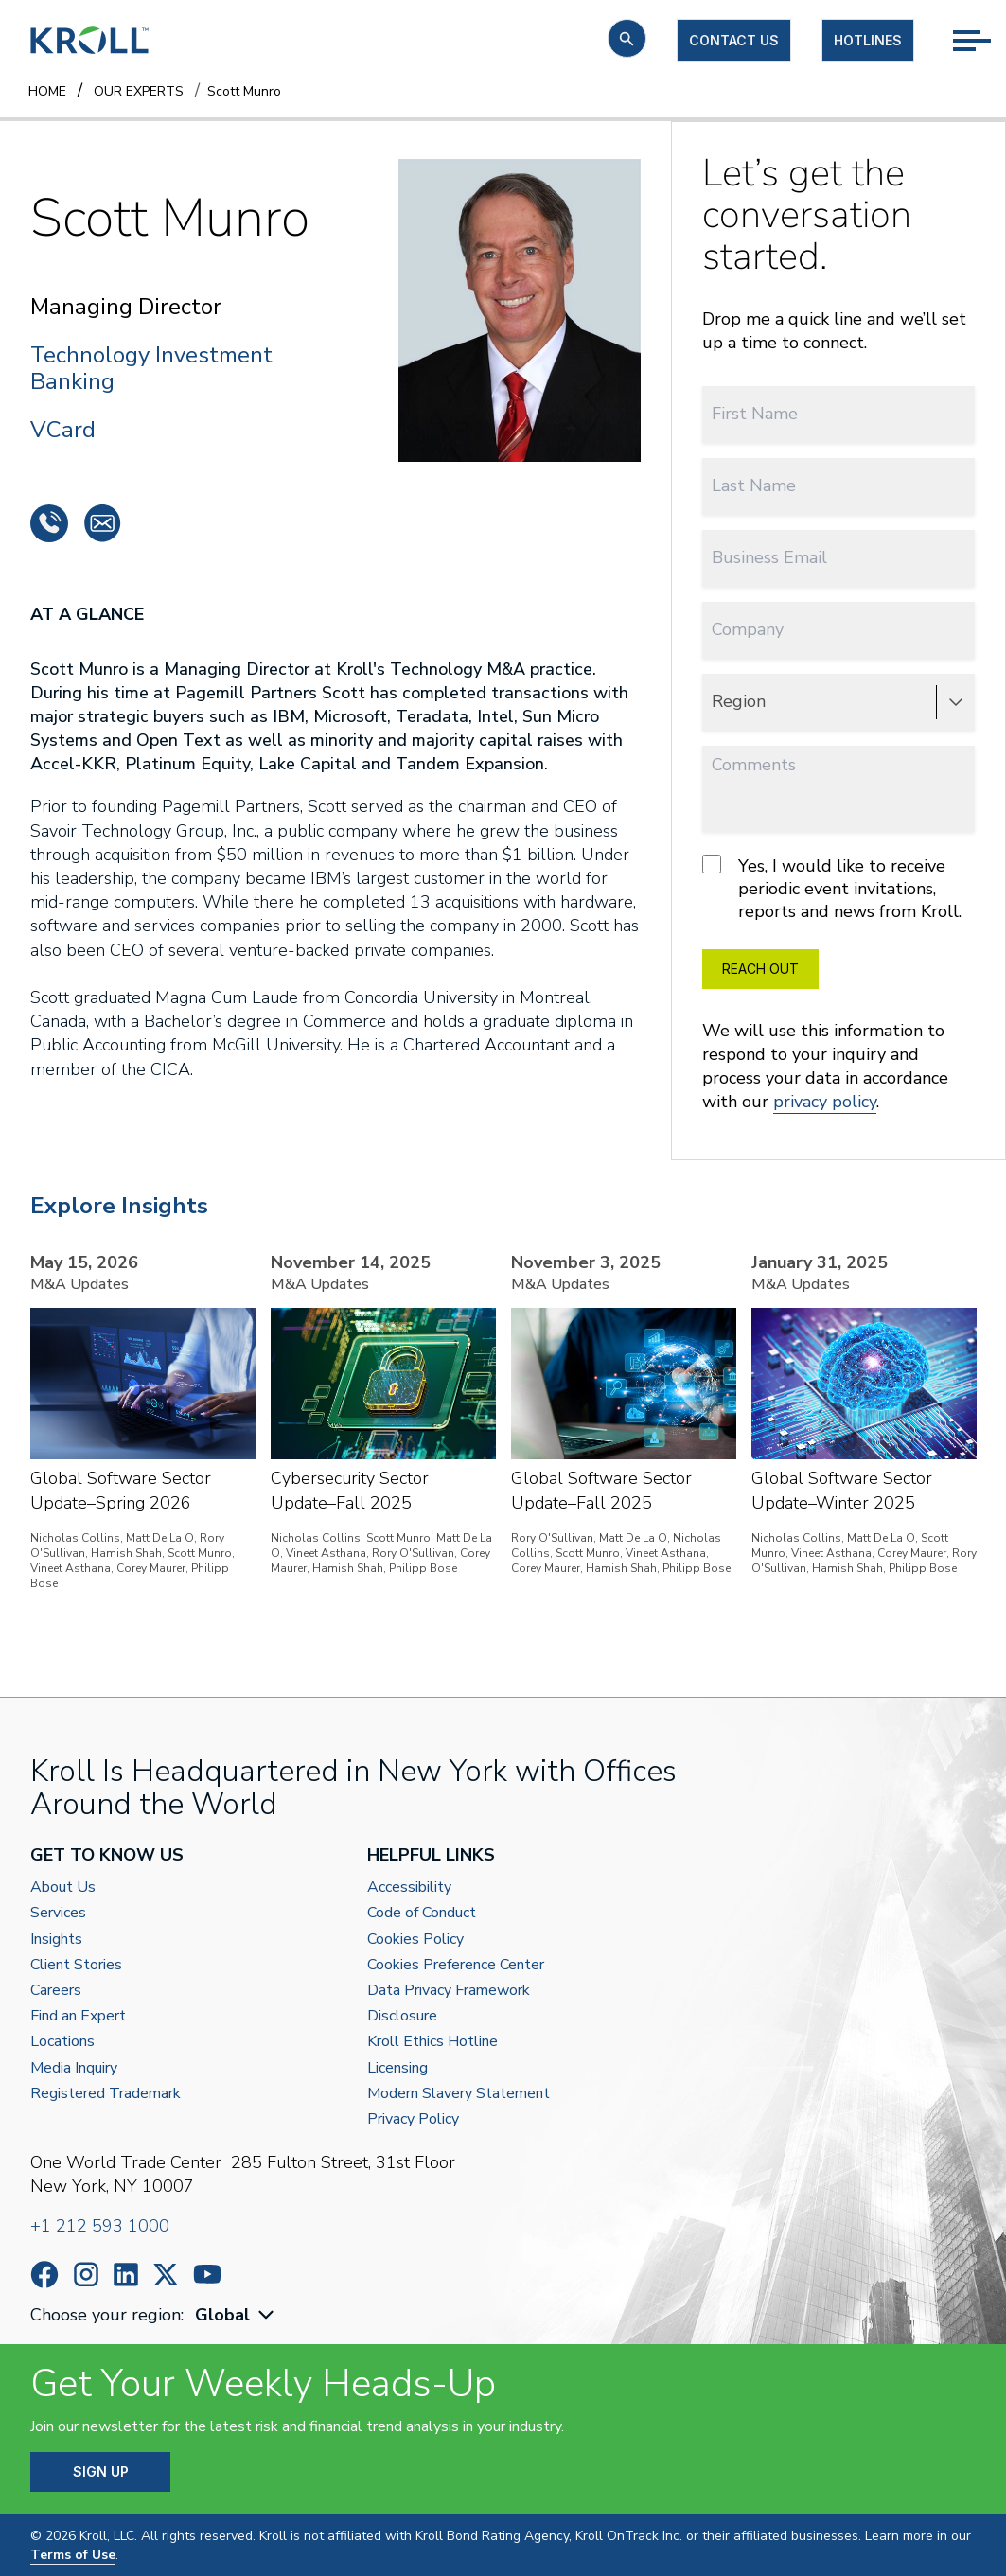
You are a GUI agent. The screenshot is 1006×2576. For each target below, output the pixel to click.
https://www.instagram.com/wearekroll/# (86, 2274)
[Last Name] (838, 486)
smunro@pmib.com (102, 523)
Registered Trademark (105, 2094)
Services (58, 1913)
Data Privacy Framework (448, 1991)
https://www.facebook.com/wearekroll (44, 2274)
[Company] (838, 630)
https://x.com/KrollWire (165, 2274)
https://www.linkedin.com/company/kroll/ (126, 2274)
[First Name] (838, 414)
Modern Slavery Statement (458, 2094)
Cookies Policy (415, 1940)
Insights (56, 1940)
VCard (63, 430)
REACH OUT (760, 969)
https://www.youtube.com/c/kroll (207, 2274)
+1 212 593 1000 (99, 2225)
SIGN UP (101, 2471)
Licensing (397, 2068)
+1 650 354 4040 (49, 523)
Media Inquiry (73, 2068)
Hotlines (868, 40)
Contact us (734, 40)
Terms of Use (72, 2555)
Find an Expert (78, 2016)
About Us (63, 1888)
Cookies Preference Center (455, 1965)
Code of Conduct (421, 1913)
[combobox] (236, 2315)
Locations (62, 2042)
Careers (55, 1991)
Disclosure (402, 2016)
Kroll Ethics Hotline (432, 2042)
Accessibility (409, 1888)
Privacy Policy (413, 2119)
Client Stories (76, 1965)
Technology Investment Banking (151, 369)
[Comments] (838, 788)
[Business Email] (838, 558)
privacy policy (824, 1101)
